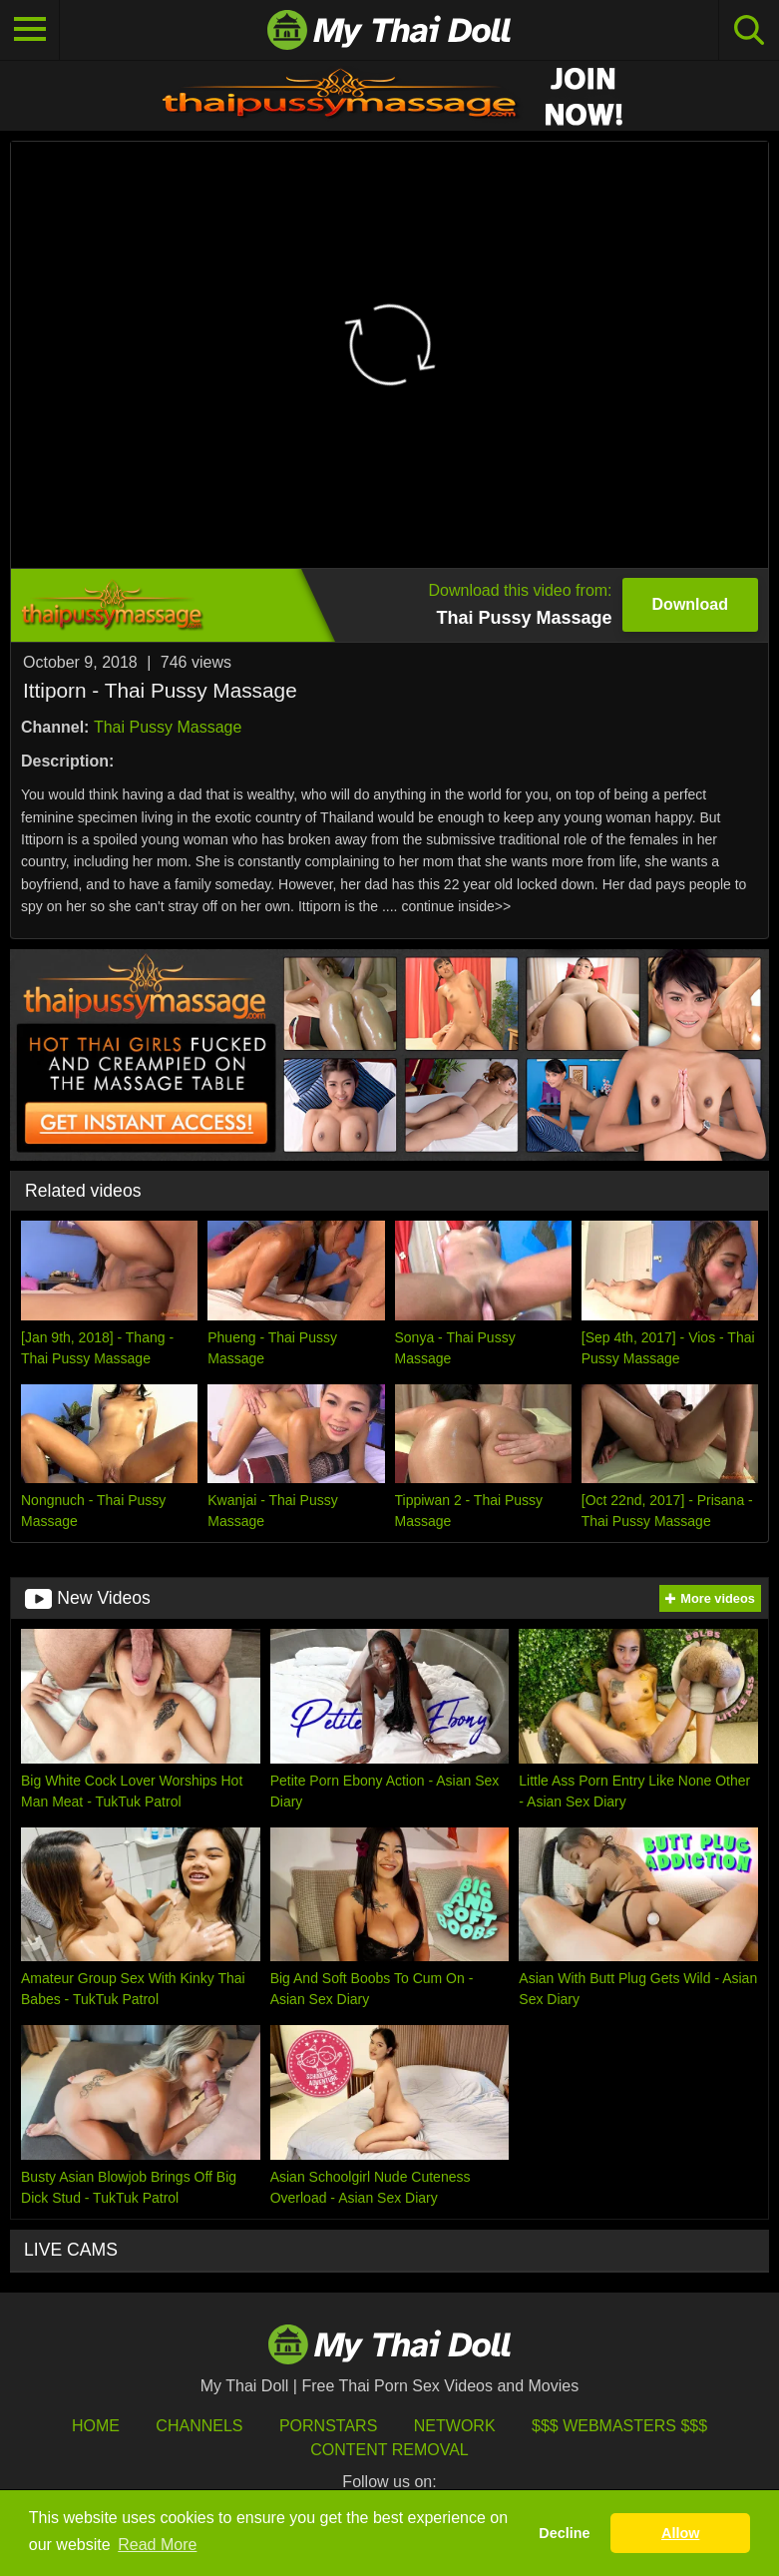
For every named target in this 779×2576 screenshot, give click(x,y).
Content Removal (389, 2449)
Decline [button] (564, 2533)
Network (455, 2425)
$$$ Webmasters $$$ (619, 2425)
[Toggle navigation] (30, 30)
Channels (199, 2425)
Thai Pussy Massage (168, 727)
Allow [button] (680, 2533)
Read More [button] (157, 2544)
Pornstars (328, 2425)
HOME (96, 2425)
